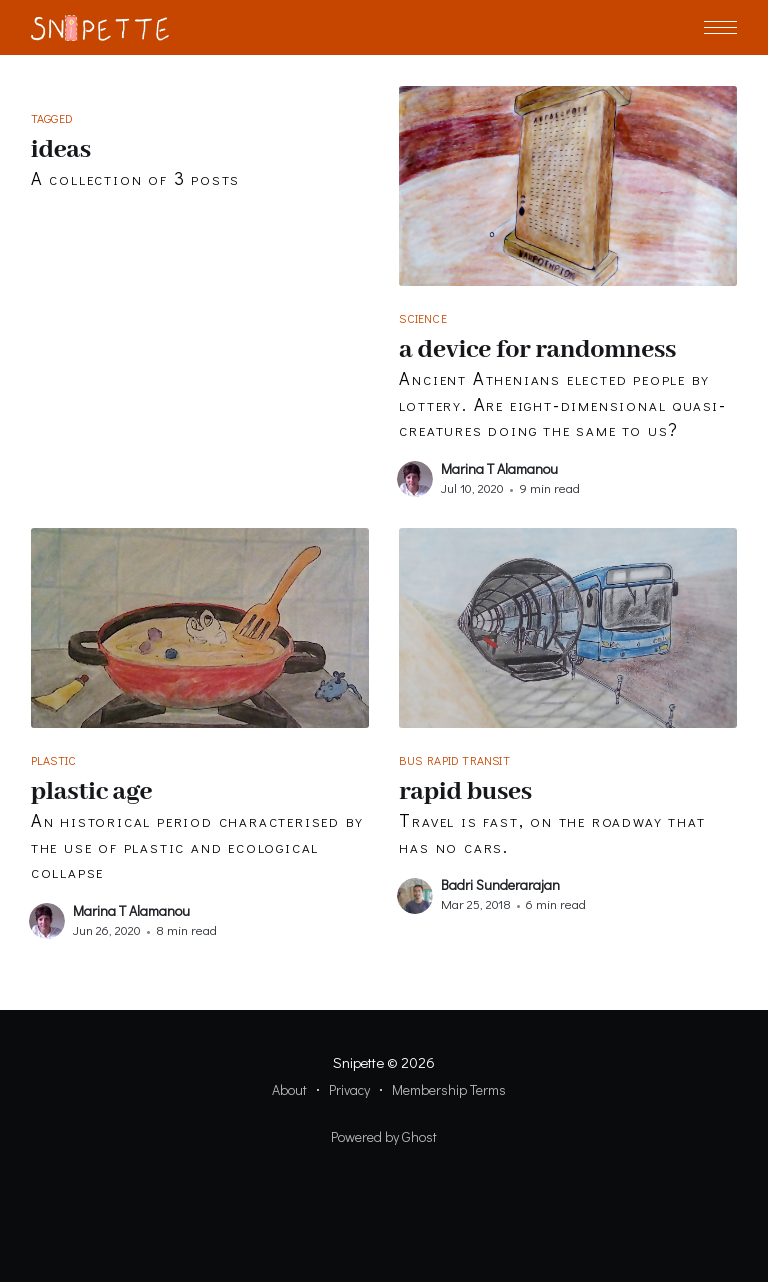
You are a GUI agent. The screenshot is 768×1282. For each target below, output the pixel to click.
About (289, 1089)
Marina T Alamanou (499, 468)
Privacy (349, 1089)
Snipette (358, 1062)
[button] (720, 27)
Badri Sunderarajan (500, 884)
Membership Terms (449, 1089)
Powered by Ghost (384, 1136)
